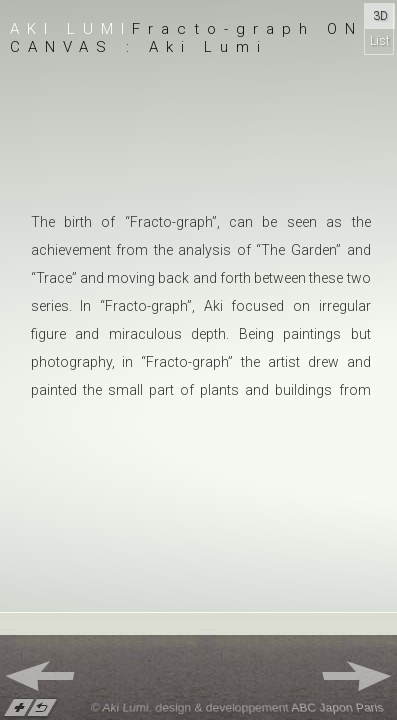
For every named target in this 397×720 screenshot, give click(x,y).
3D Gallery (380, 19)
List (380, 41)
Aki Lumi (71, 29)
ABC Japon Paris (338, 708)
